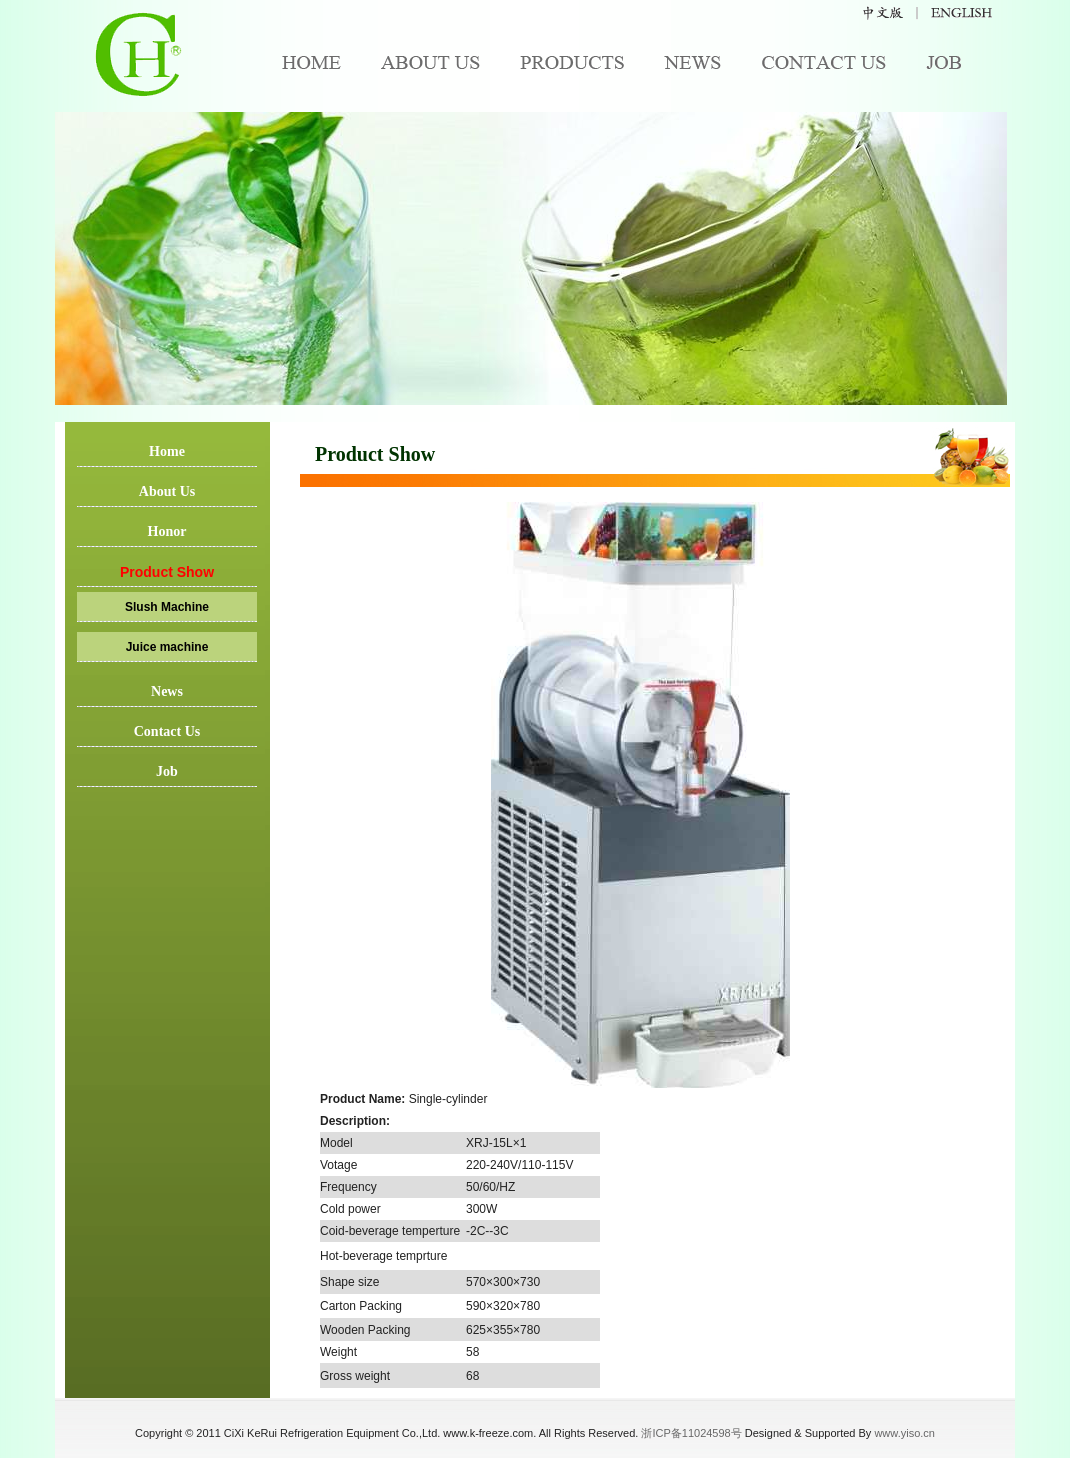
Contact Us (167, 731)
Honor (167, 531)
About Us (167, 491)
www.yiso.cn (904, 1433)
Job (167, 771)
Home (167, 451)
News (167, 691)
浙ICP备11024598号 (691, 1433)
